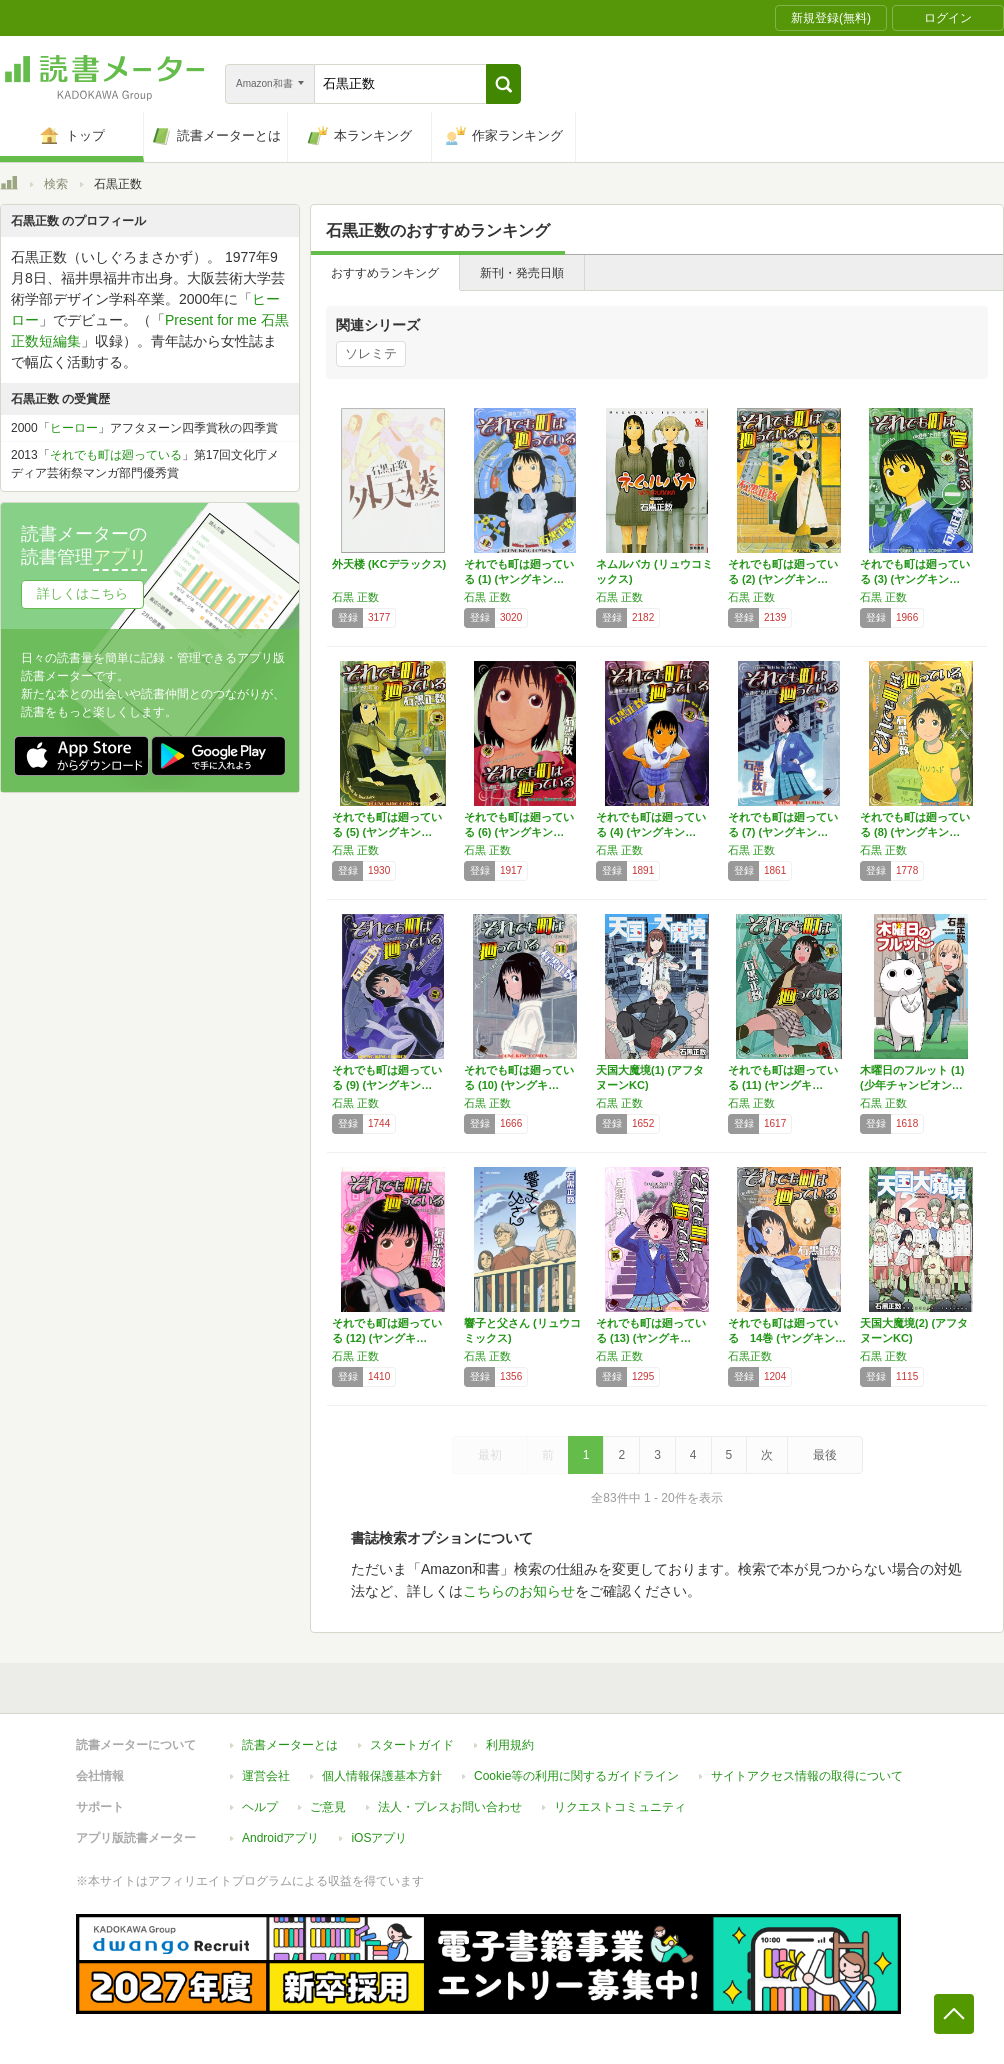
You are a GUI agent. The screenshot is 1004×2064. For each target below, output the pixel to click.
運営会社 (266, 1776)
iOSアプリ (379, 1838)
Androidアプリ (280, 1838)
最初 (490, 1455)
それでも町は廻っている (116, 455)
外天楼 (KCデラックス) (389, 564)
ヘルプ (260, 1807)
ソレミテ (371, 353)
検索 (56, 184)
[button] (503, 84)
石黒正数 (750, 1356)
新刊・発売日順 (522, 273)
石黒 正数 (355, 597)
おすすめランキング (385, 273)
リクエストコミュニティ (620, 1807)
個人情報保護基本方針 (382, 1776)
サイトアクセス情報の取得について (807, 1776)
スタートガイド (412, 1745)
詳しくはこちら (82, 593)
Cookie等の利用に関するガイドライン (576, 1776)
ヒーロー (74, 428)
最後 (825, 1455)
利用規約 (510, 1745)
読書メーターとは (290, 1745)
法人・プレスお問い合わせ (450, 1807)
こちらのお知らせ (519, 1591)
